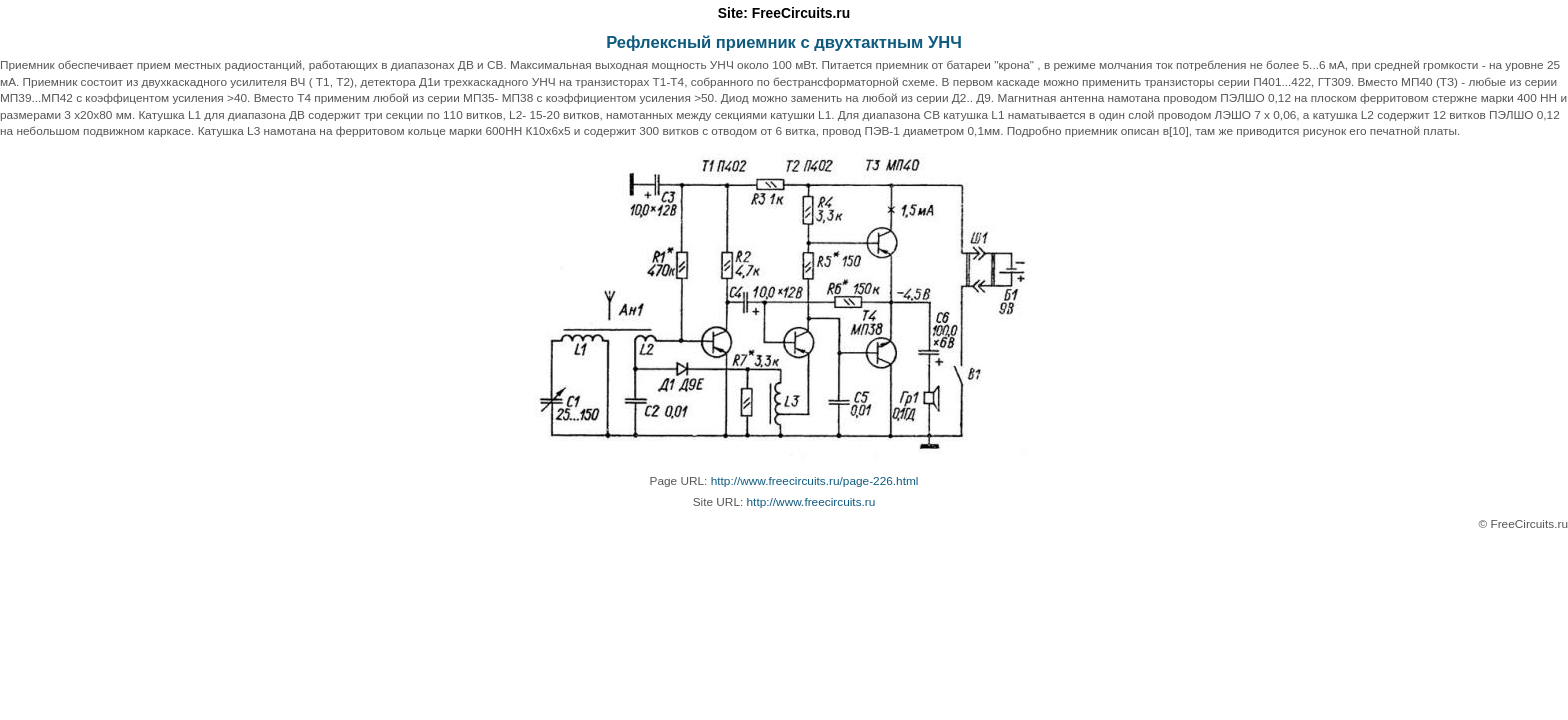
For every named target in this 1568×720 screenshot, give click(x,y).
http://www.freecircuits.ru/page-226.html (815, 481)
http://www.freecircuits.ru (811, 502)
